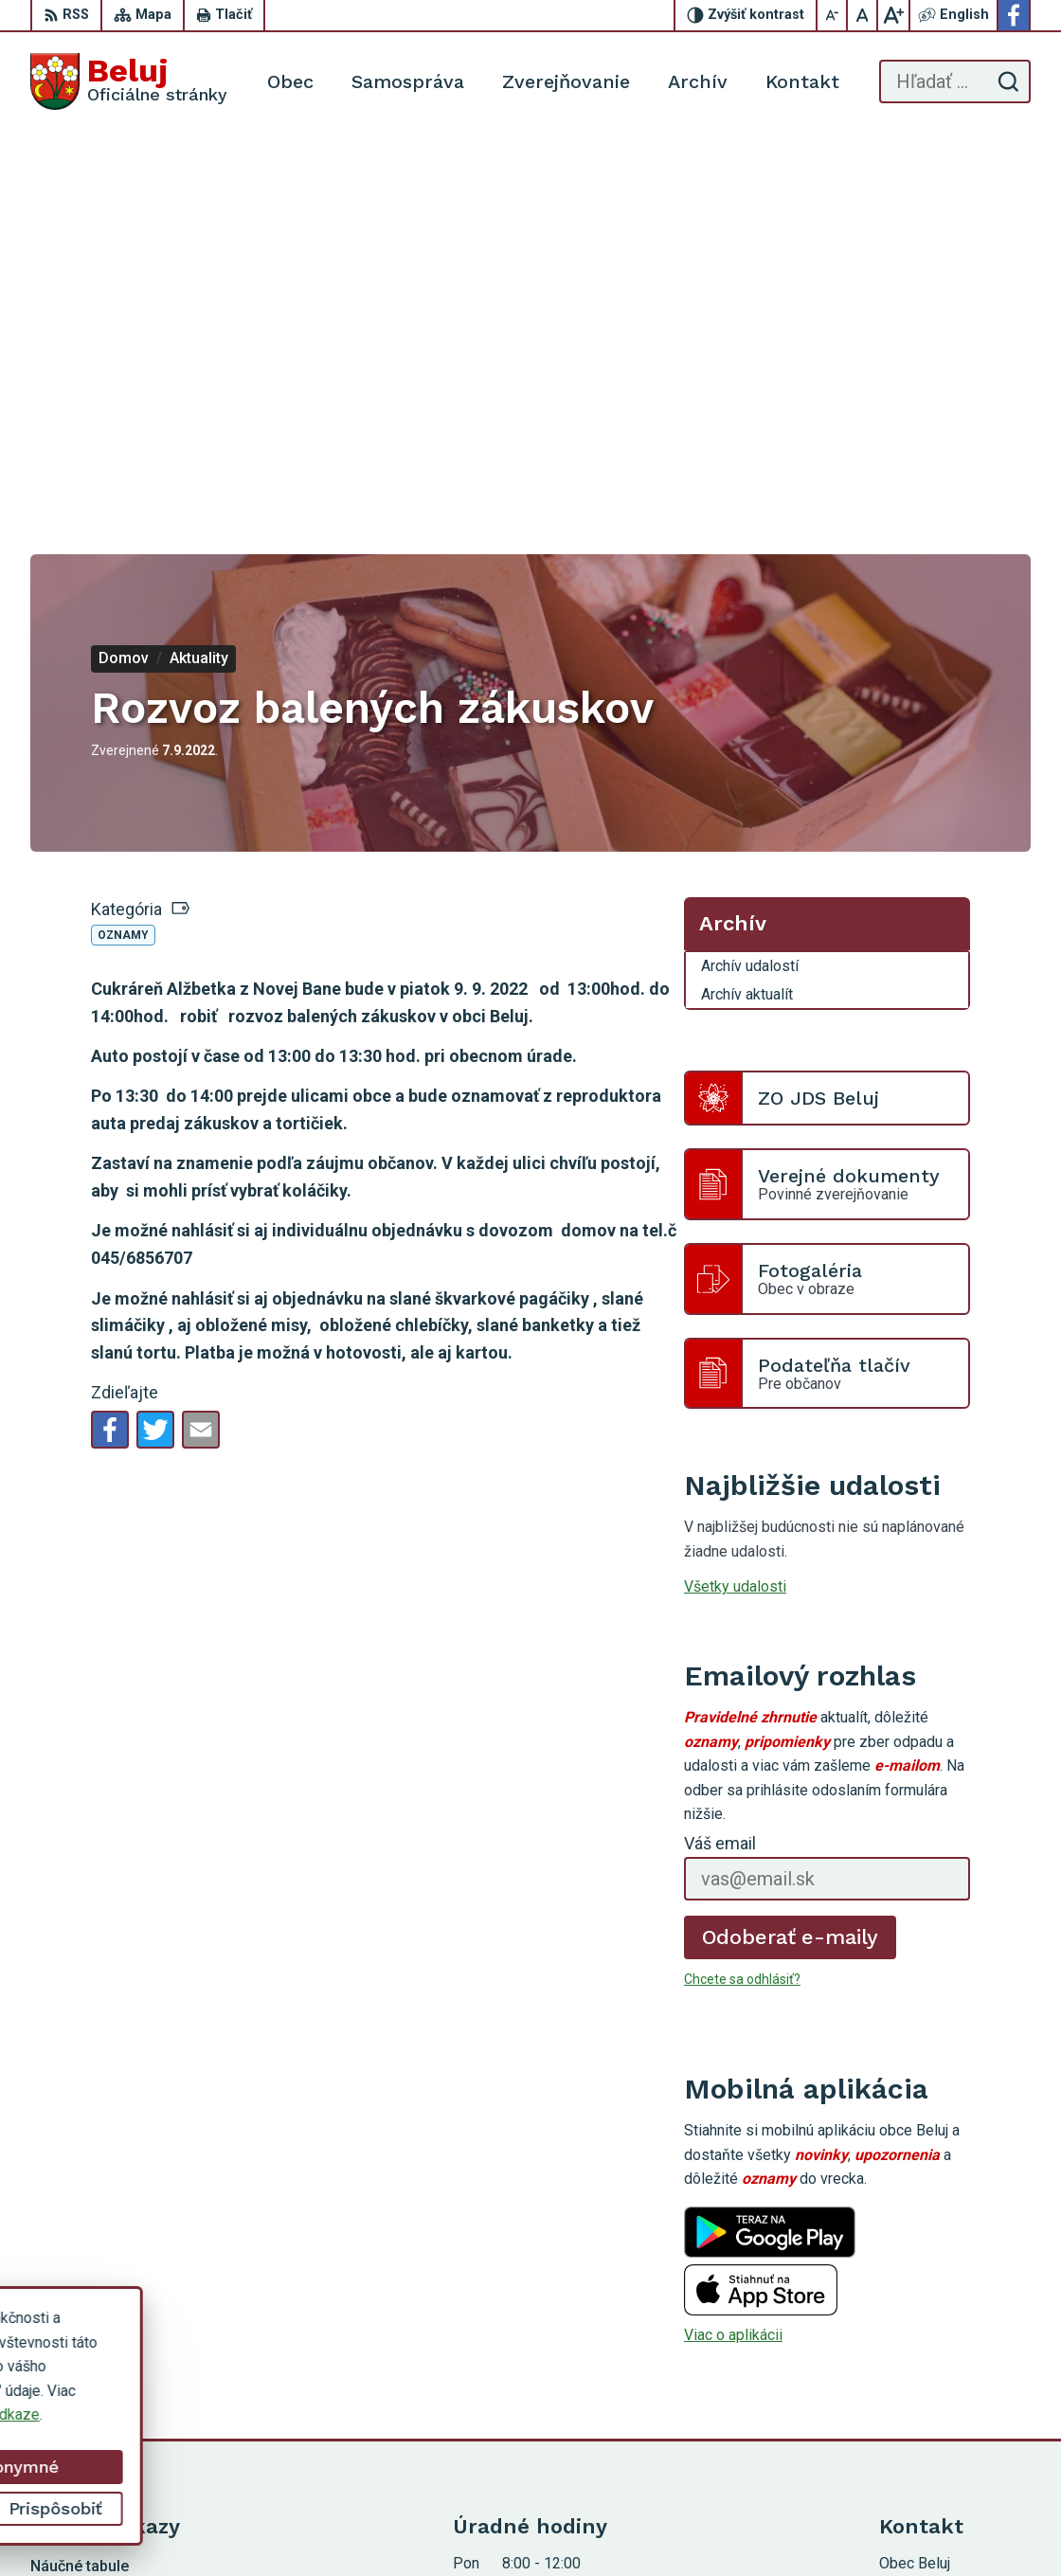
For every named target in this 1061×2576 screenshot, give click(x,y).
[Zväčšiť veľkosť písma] (893, 15)
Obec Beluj (706, 2526)
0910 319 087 (925, 2342)
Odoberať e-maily (790, 1545)
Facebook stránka (938, 2385)
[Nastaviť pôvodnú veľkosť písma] (863, 15)
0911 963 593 (925, 2322)
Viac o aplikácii (733, 1944)
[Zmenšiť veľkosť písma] (833, 15)
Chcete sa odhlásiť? (742, 1586)
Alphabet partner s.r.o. (473, 2526)
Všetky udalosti (735, 1195)
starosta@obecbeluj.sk (955, 2364)
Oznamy (123, 543)
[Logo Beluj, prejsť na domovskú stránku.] (128, 81)
